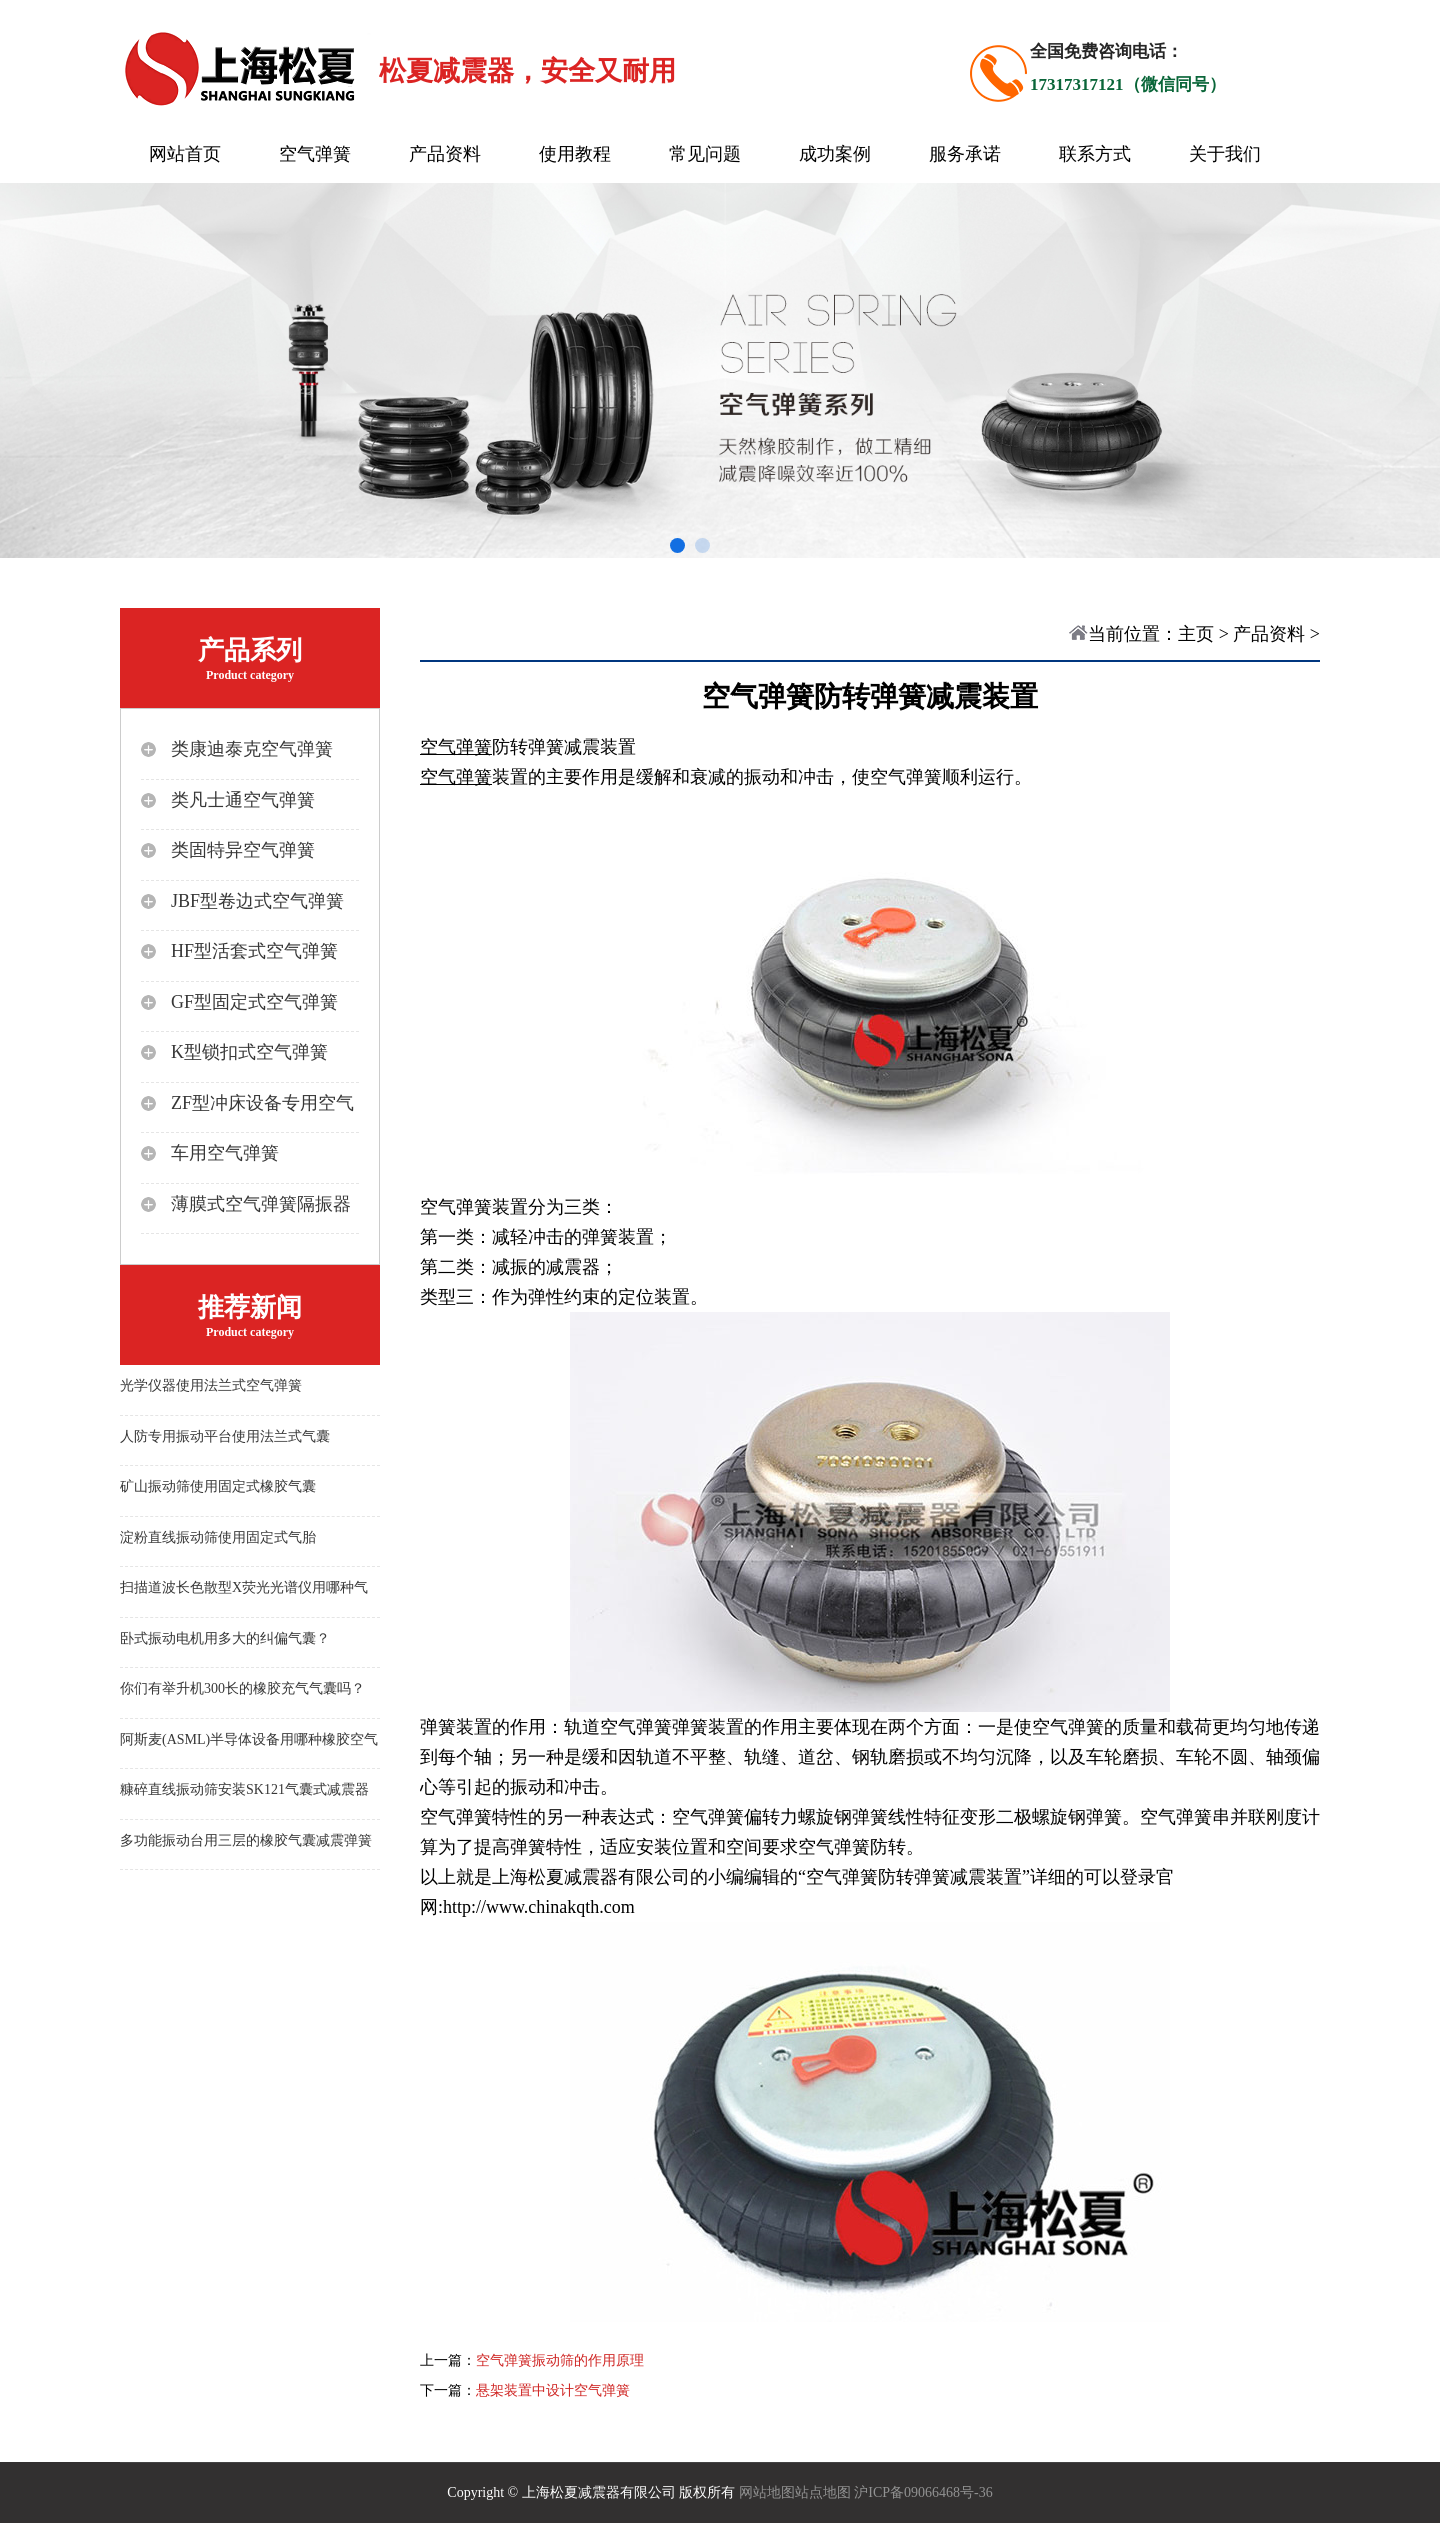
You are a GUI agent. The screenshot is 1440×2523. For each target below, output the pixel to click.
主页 (1196, 634)
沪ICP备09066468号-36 (923, 2492)
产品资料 (445, 154)
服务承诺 (965, 154)
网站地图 (767, 2492)
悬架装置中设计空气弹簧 (553, 2390)
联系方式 (1095, 154)
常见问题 (705, 154)
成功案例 (835, 154)
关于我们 (1225, 154)
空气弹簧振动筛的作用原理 (560, 2360)
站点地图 (823, 2492)
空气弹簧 (315, 154)
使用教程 (575, 154)
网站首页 (185, 154)
